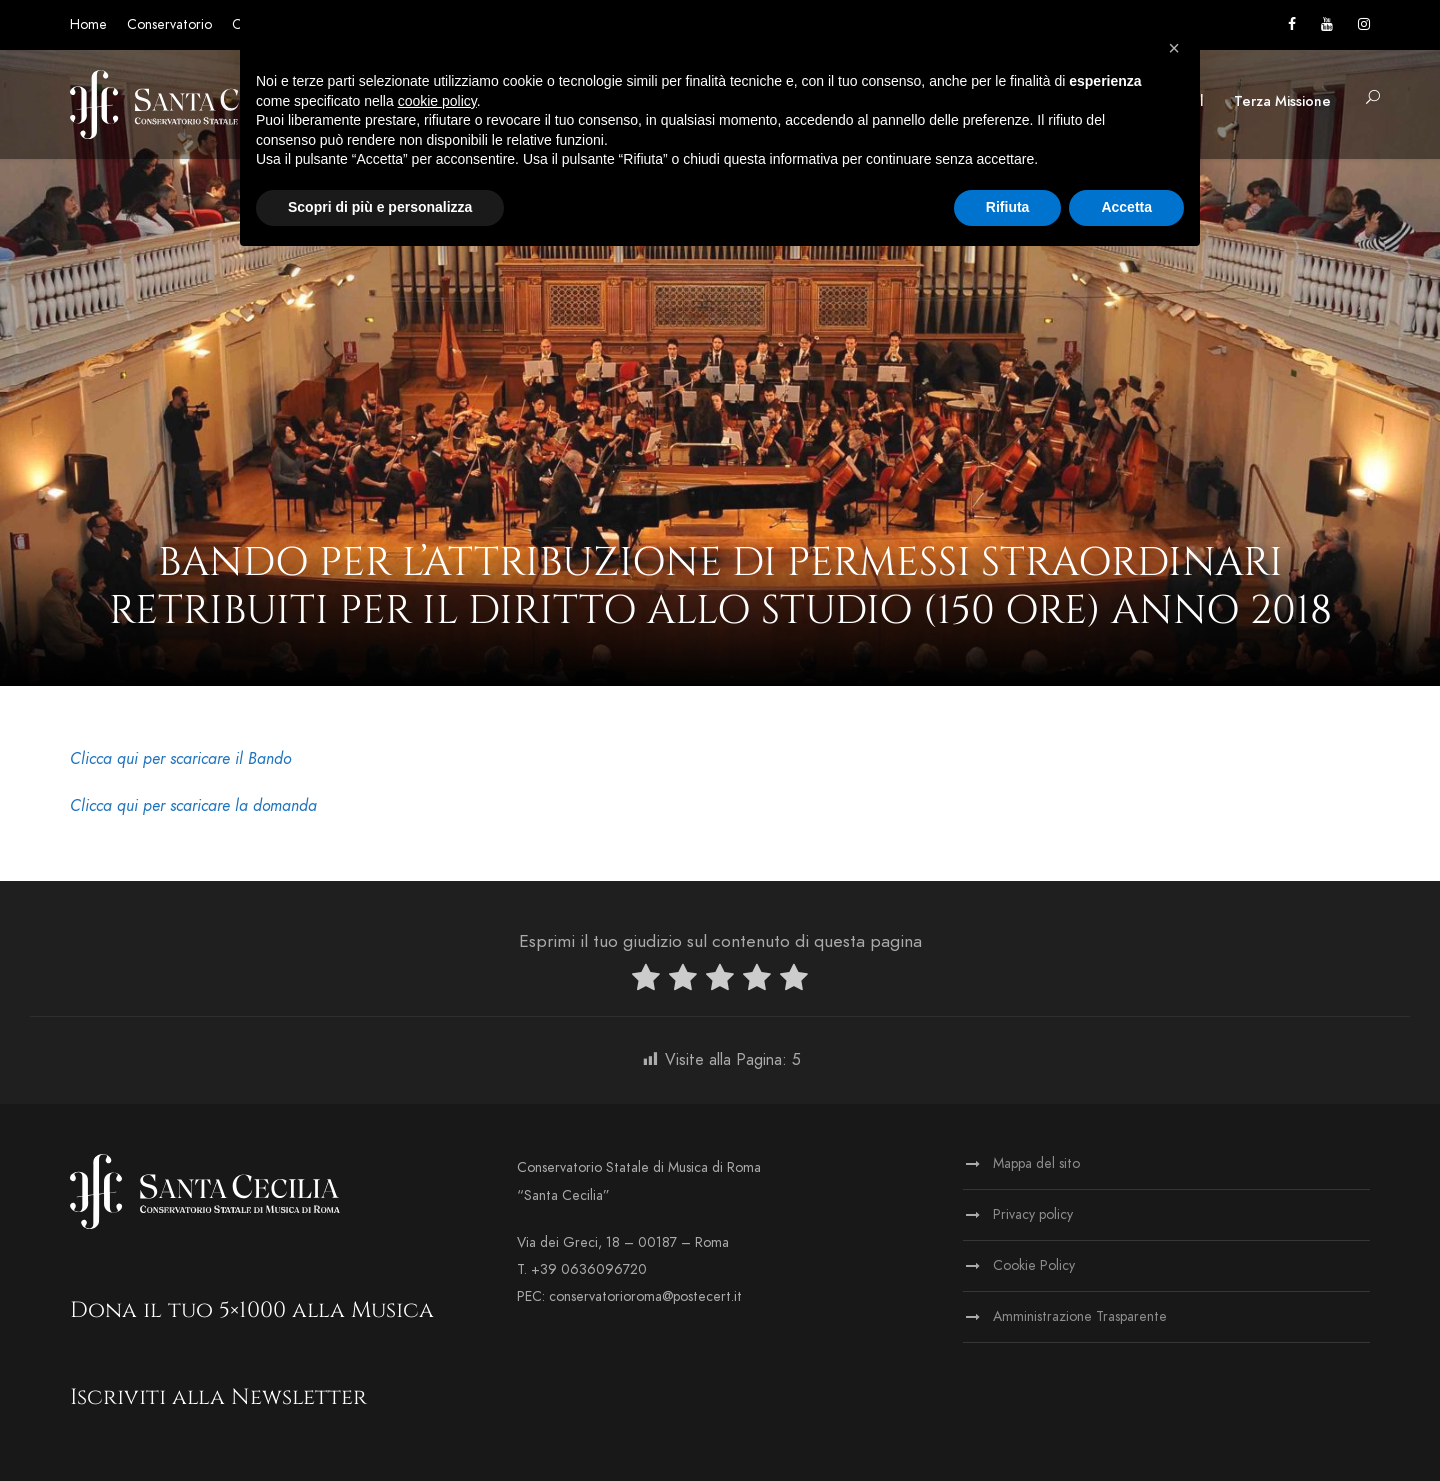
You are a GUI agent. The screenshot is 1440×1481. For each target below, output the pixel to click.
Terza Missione (1282, 101)
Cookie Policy (1034, 1265)
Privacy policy (1033, 1214)
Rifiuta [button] (1008, 207)
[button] (1174, 48)
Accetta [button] (1126, 207)
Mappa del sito (1036, 1163)
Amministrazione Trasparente (1080, 1316)
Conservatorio (169, 24)
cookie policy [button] (437, 101)
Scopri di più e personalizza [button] (380, 207)
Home (88, 24)
